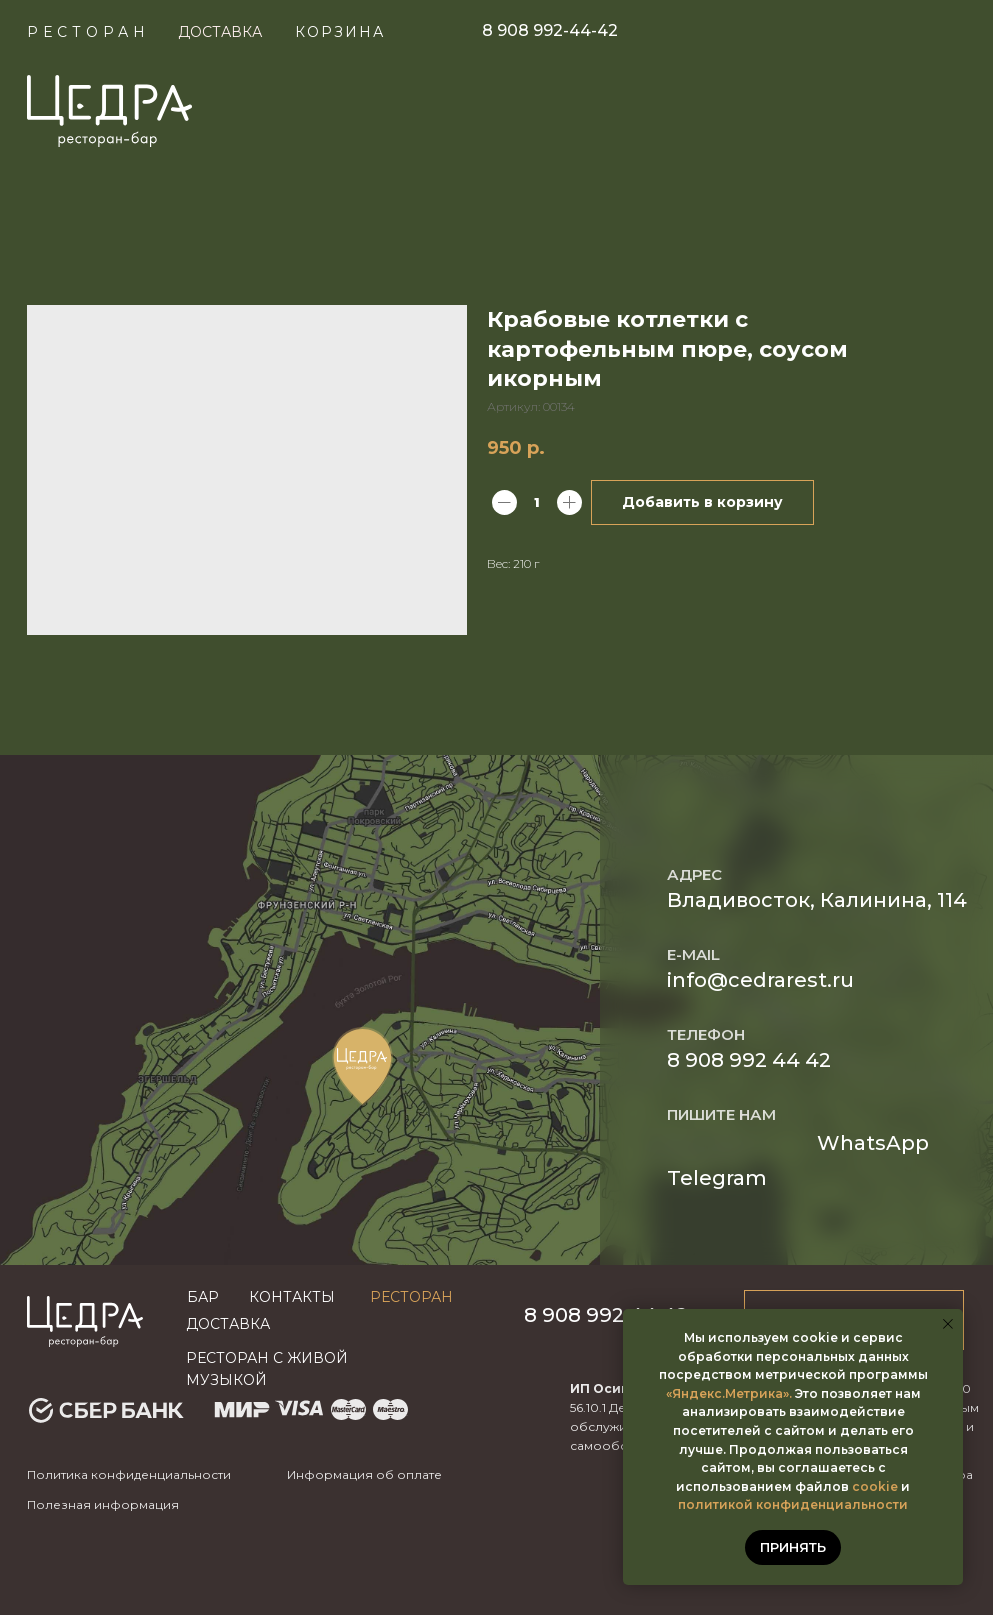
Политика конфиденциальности (129, 1474)
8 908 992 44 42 (749, 1060)
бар (203, 1297)
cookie (875, 1486)
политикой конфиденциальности (793, 1504)
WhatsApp (873, 1143)
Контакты (292, 1297)
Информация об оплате (364, 1474)
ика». (775, 1393)
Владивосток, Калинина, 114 (817, 900)
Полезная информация (103, 1504)
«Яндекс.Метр (712, 1393)
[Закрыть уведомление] (948, 1324)
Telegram (717, 1178)
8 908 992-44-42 (550, 30)
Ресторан (88, 32)
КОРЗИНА (340, 32)
